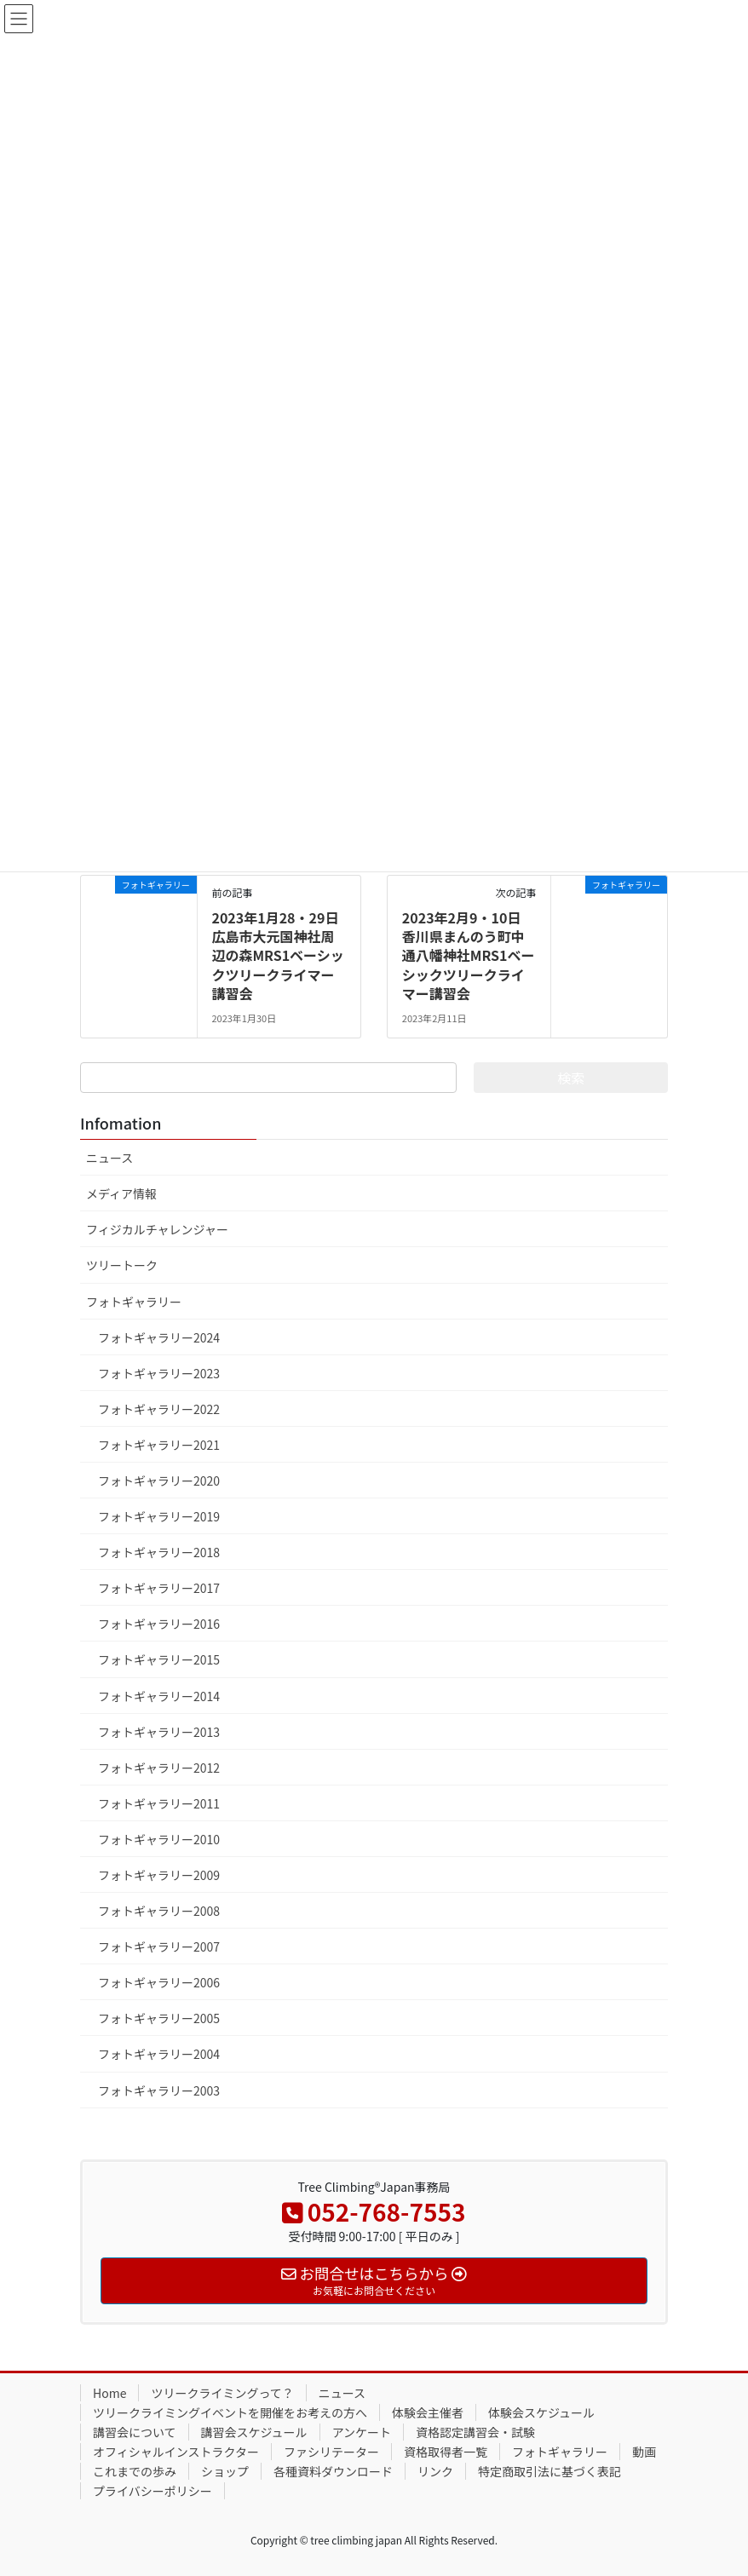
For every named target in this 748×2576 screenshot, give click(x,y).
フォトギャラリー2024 (159, 1337)
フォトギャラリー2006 (159, 1982)
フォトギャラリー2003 (159, 2090)
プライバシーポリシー (152, 2490)
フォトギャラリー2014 (159, 1696)
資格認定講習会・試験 (475, 2432)
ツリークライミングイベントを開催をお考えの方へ (230, 2412)
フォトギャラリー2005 (159, 2018)
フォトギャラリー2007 (159, 1946)
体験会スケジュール (541, 2412)
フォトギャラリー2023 (159, 1373)
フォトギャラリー (133, 1301)
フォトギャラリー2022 (159, 1408)
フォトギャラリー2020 (159, 1480)
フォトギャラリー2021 (159, 1444)
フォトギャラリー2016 (159, 1623)
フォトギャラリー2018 (159, 1552)
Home (109, 2392)
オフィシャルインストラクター (176, 2451)
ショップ (225, 2471)
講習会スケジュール (254, 2432)
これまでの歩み (134, 2471)
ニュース (109, 1157)
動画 (644, 2451)
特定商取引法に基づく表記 (549, 2471)
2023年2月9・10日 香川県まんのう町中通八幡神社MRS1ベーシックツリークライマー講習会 (468, 955)
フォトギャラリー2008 (159, 1910)
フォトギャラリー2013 (159, 1731)
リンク (435, 2471)
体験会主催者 (427, 2412)
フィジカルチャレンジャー (157, 1229)
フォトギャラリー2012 (159, 1767)
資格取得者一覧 (445, 2451)
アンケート (361, 2432)
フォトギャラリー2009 (159, 1874)
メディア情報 (121, 1193)
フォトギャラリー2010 (159, 1839)
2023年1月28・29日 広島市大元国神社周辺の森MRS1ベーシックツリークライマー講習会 (277, 955)
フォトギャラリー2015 (159, 1659)
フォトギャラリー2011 (159, 1803)
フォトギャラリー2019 (159, 1516)
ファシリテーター (331, 2451)
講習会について (134, 2432)
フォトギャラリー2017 (159, 1587)
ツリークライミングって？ (222, 2392)
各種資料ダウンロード (333, 2471)
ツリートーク (122, 1265)
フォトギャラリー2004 (159, 2053)
